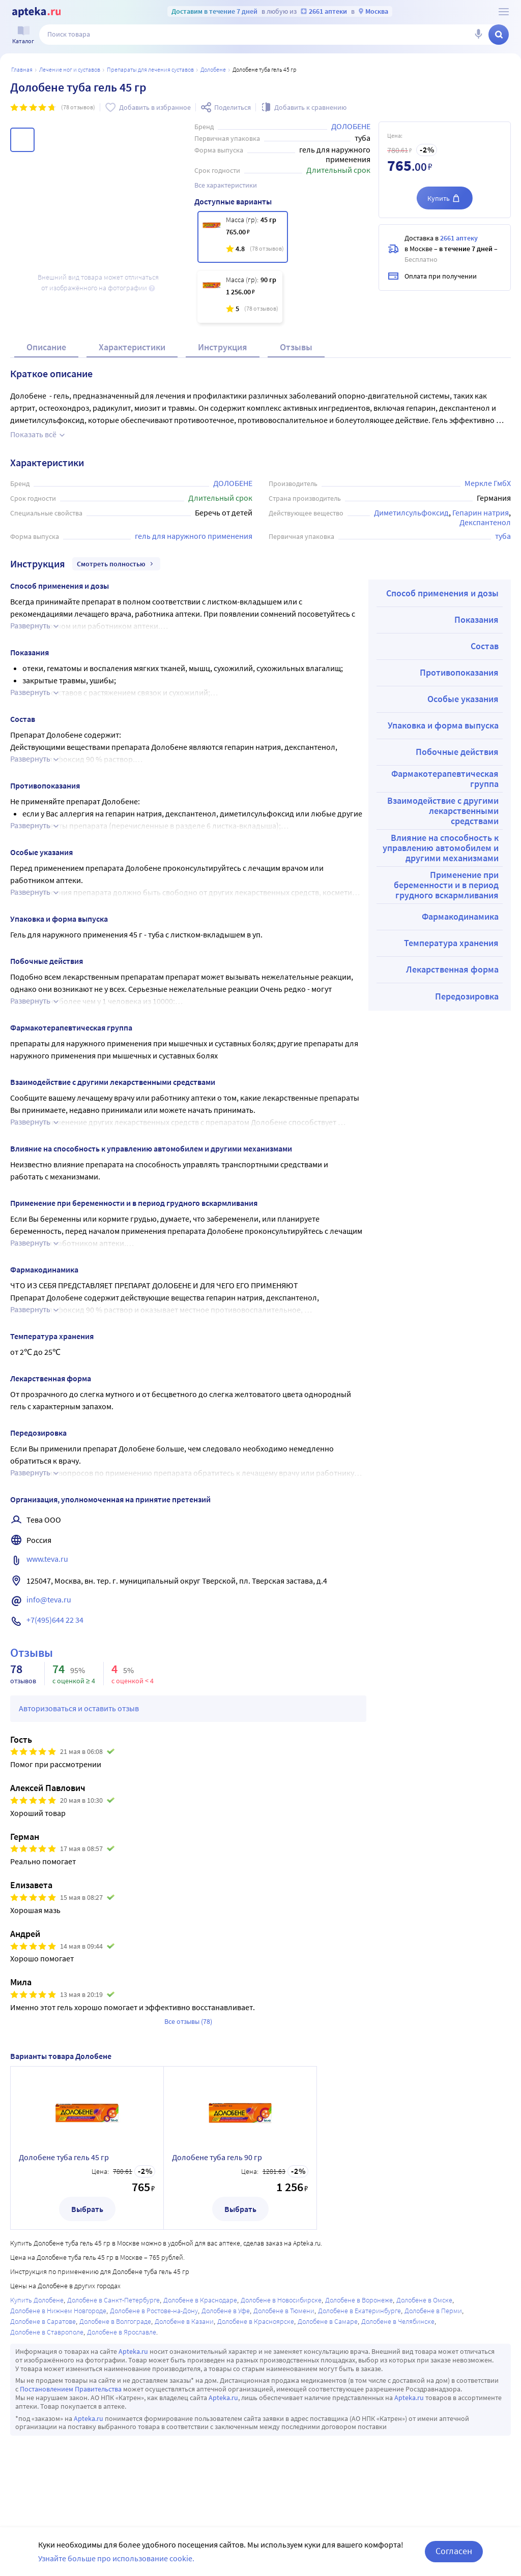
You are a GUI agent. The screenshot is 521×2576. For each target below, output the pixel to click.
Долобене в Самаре (328, 2321)
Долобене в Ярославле (121, 2332)
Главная (22, 69)
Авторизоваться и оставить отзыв (79, 1708)
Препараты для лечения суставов (150, 69)
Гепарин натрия (480, 512)
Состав (485, 646)
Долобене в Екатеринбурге (359, 2310)
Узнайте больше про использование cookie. (116, 2558)
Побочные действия (457, 751)
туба (503, 536)
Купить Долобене (37, 2300)
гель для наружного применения (193, 536)
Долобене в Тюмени (283, 2310)
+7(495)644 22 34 (54, 1620)
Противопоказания (459, 672)
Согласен (454, 2551)
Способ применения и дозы (442, 593)
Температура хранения (451, 943)
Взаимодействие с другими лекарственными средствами (443, 811)
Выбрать (87, 2209)
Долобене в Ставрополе (46, 2332)
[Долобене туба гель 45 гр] (242, 237)
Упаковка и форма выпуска (443, 725)
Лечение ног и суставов (69, 69)
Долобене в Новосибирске (281, 2300)
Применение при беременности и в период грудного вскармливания (446, 885)
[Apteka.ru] (36, 12)
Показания (476, 619)
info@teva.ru (48, 1599)
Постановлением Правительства (71, 2388)
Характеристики (132, 347)
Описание (46, 347)
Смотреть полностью (116, 563)
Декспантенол (485, 522)
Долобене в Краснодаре (200, 2300)
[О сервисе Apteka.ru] (504, 11)
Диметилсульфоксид (411, 512)
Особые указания (463, 699)
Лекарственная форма (452, 969)
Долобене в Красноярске (255, 2321)
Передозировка (467, 996)
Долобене (213, 69)
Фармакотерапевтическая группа (445, 779)
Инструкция (222, 347)
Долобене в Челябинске (398, 2321)
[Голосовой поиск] (478, 34)
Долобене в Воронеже (359, 2300)
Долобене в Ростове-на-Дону (154, 2310)
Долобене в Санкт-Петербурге (113, 2300)
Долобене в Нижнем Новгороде (58, 2310)
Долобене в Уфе (225, 2310)
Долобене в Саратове (43, 2321)
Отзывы (296, 347)
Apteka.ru (133, 2351)
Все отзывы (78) (188, 2021)
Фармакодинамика (460, 916)
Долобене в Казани (184, 2321)
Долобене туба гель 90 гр (217, 2157)
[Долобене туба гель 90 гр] (239, 297)
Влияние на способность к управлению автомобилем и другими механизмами (441, 848)
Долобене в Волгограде (115, 2321)
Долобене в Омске (424, 2300)
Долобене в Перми (433, 2310)
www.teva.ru (47, 1559)
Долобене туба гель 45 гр (64, 2157)
